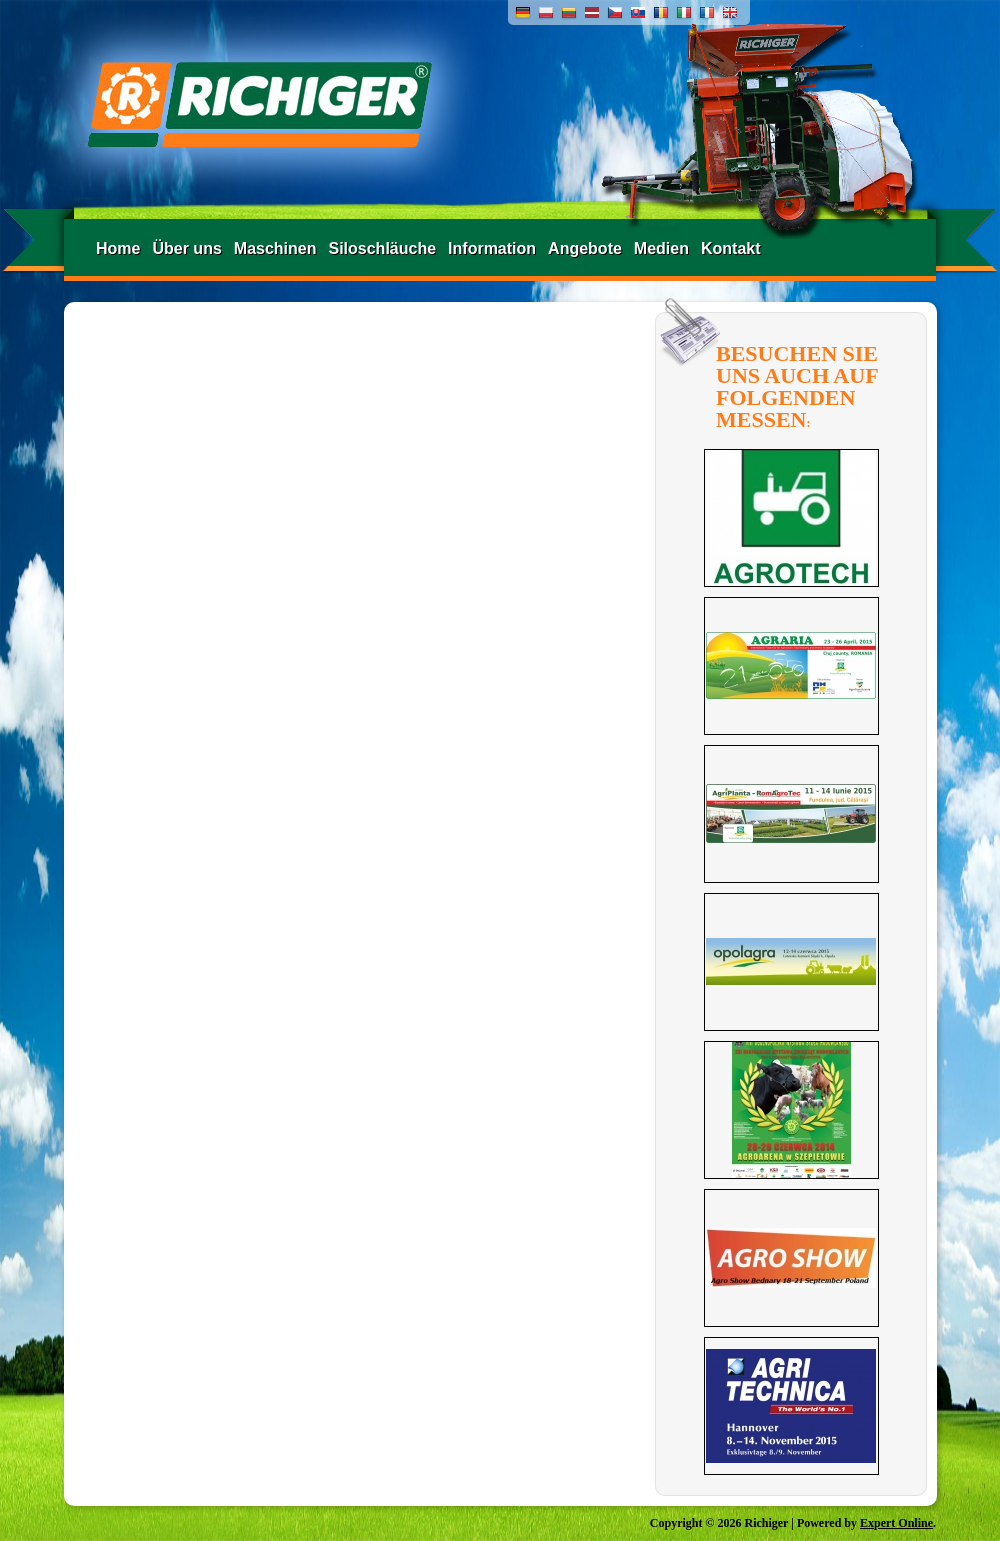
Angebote (585, 248)
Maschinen (275, 248)
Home (118, 248)
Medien (661, 248)
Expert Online (896, 1523)
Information (492, 248)
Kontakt (731, 248)
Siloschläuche (382, 248)
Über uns (186, 248)
